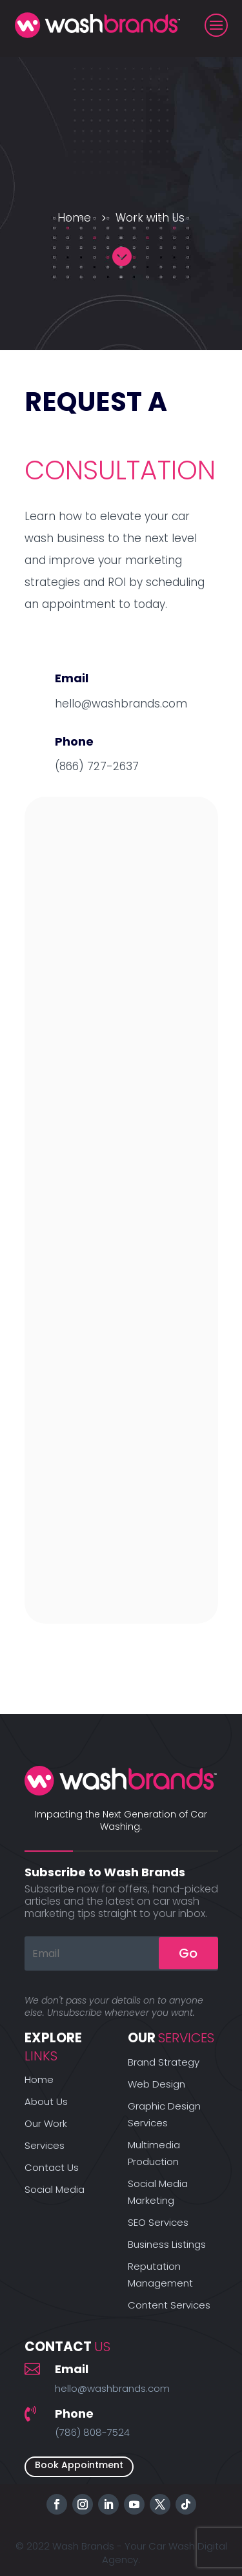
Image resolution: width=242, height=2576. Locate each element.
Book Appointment (79, 2464)
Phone (74, 2413)
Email (71, 2369)
